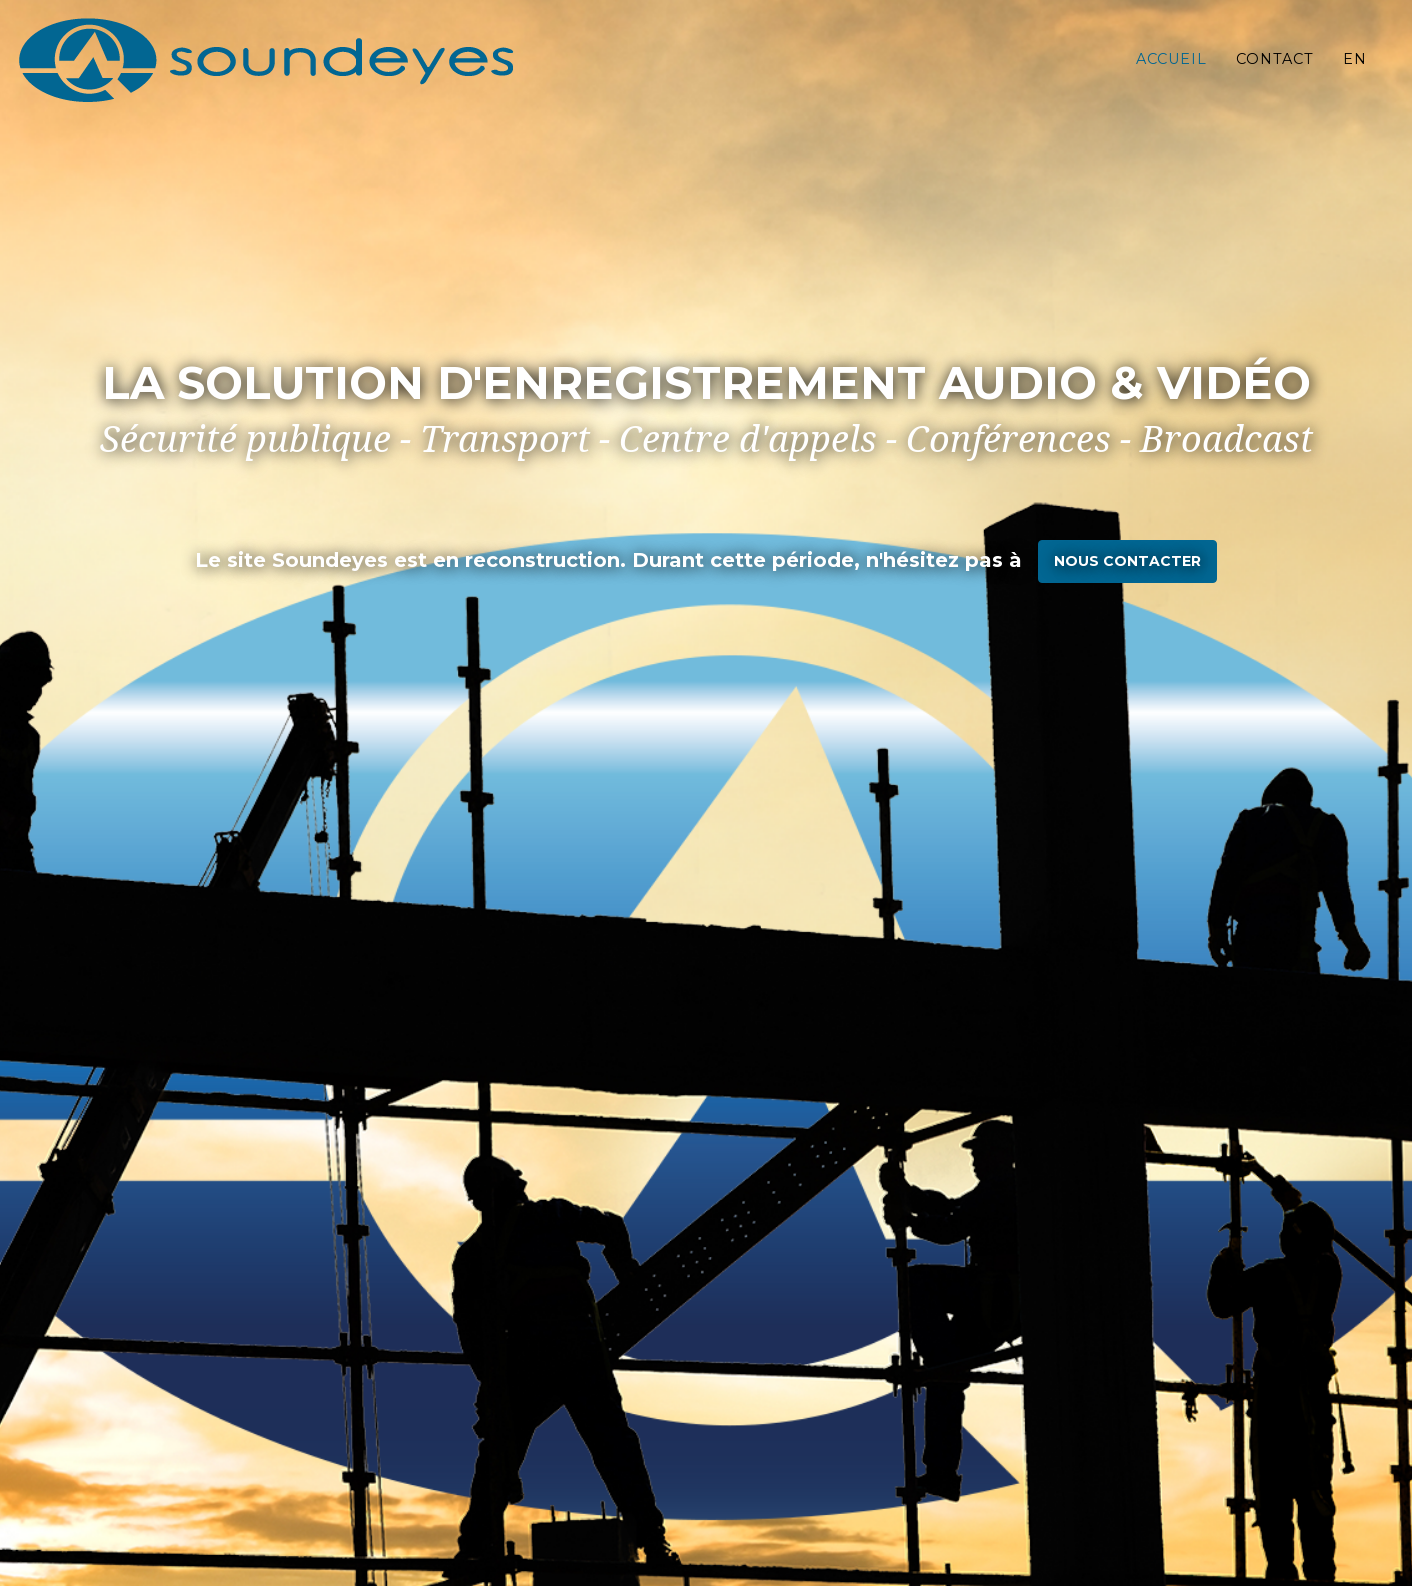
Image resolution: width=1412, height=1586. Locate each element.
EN (1355, 76)
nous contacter (1127, 561)
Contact (1275, 76)
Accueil (1171, 76)
